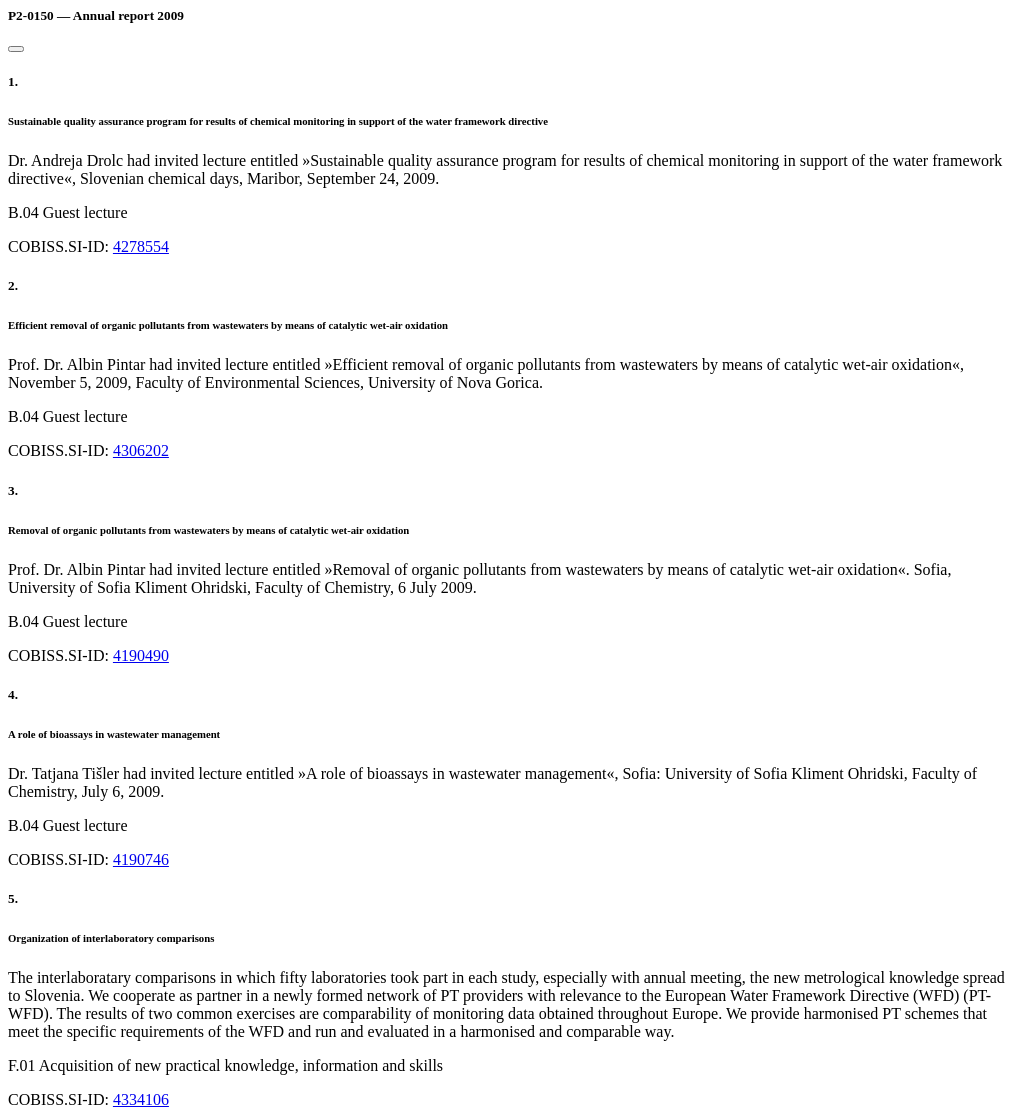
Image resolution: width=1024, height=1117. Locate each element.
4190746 (141, 859)
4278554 (141, 246)
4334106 (141, 1099)
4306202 (141, 450)
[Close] (16, 49)
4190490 (141, 655)
